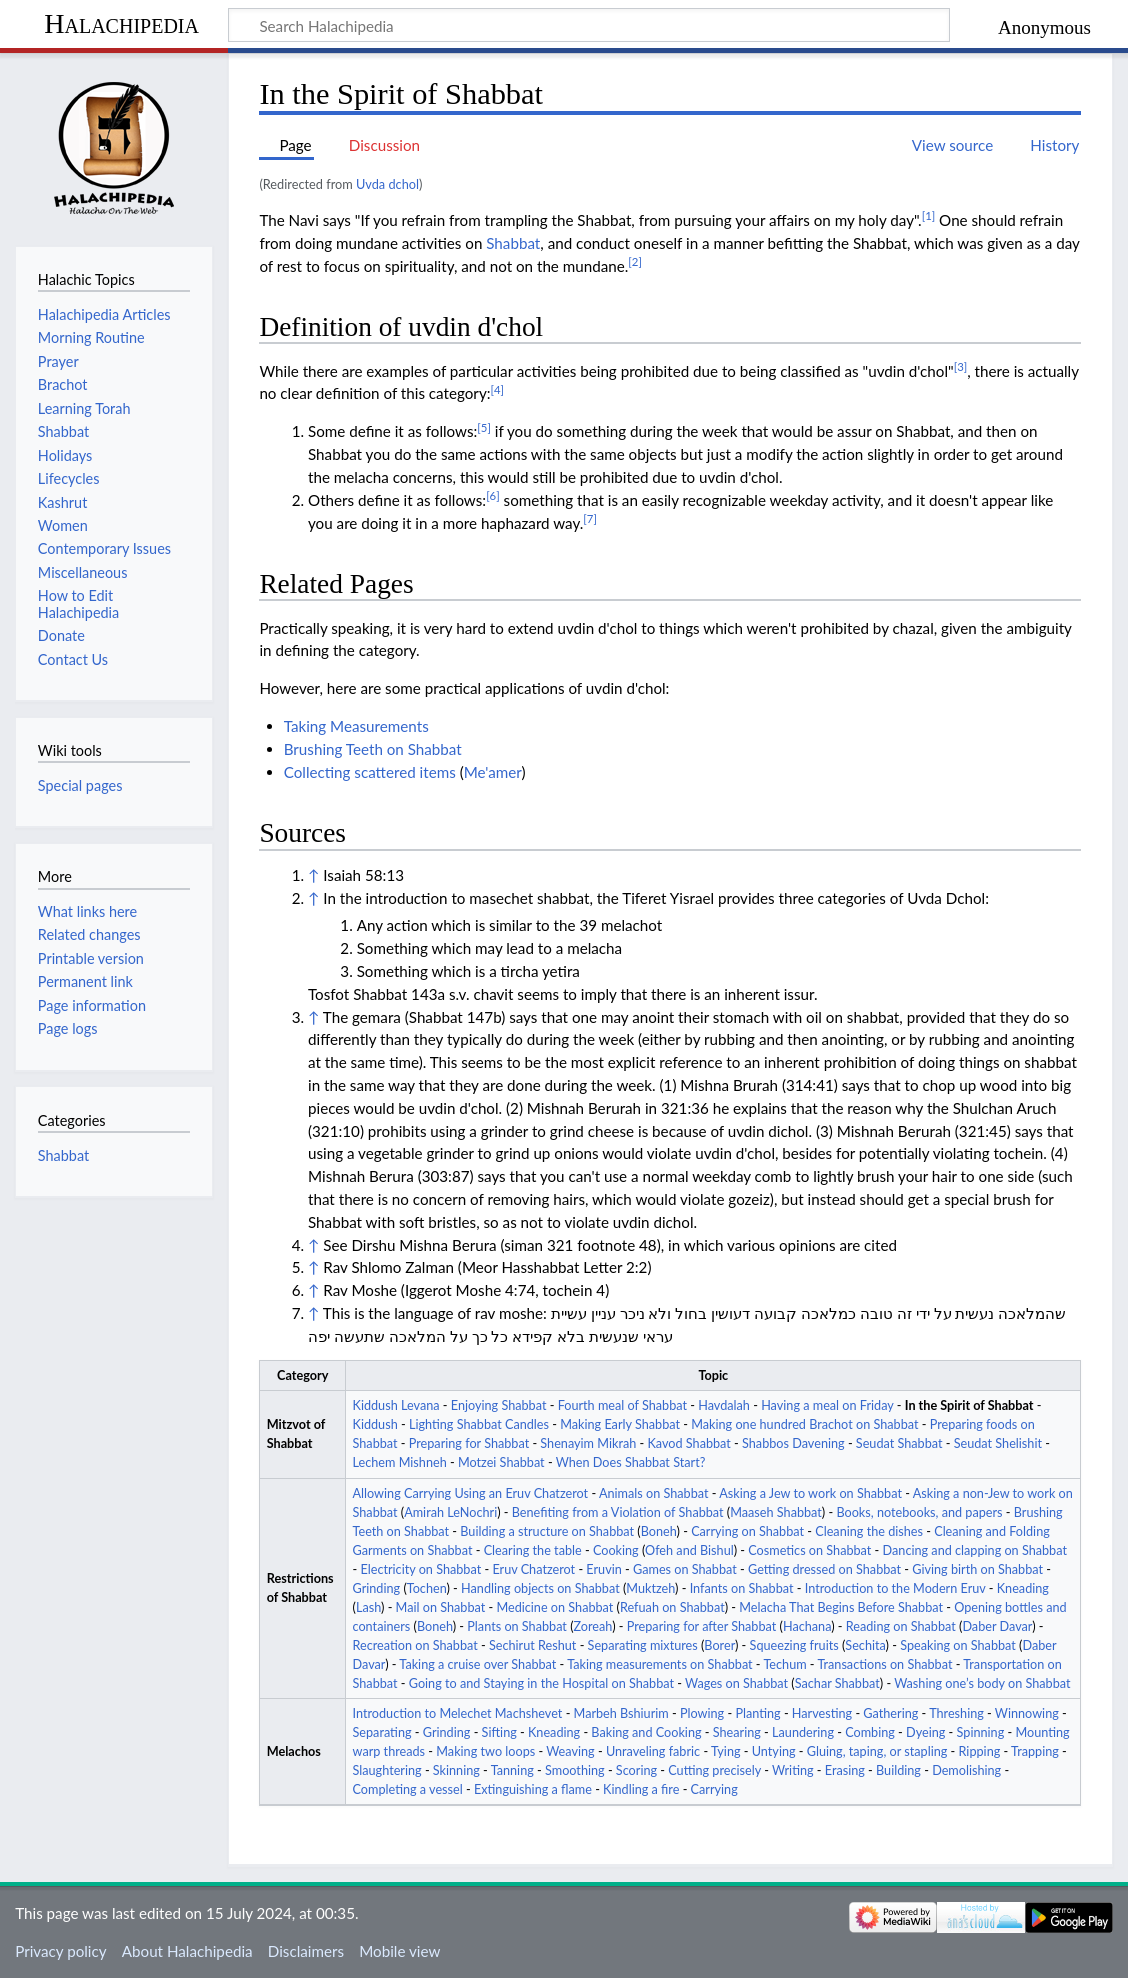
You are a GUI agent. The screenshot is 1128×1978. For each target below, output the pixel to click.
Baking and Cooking (646, 1732)
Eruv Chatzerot (533, 1569)
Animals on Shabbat (654, 1493)
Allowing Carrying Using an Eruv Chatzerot (471, 1493)
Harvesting (822, 1713)
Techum (784, 1664)
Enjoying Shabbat (499, 1405)
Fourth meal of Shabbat (622, 1405)
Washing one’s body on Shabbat (982, 1683)
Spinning (981, 1732)
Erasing (845, 1770)
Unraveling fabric (653, 1751)
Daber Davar (997, 1626)
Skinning (456, 1770)
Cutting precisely (714, 1770)
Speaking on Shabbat (958, 1645)
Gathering (890, 1713)
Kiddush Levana (396, 1405)
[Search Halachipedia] (589, 25)
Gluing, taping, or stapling (877, 1751)
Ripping (980, 1751)
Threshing (956, 1713)
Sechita (865, 1645)
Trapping (1035, 1751)
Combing (870, 1732)
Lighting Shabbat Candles (479, 1424)
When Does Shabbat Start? (631, 1462)
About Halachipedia (187, 1951)
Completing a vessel (408, 1789)
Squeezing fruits (794, 1645)
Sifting (499, 1732)
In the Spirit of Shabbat (969, 1405)
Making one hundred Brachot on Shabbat (804, 1424)
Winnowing (1027, 1713)
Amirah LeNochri (450, 1512)
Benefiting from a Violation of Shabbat (618, 1512)
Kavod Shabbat (688, 1443)
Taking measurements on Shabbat (659, 1664)
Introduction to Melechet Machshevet (458, 1713)
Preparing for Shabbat (469, 1443)
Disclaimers (306, 1951)
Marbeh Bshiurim (621, 1713)
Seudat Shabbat (899, 1443)
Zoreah (593, 1626)
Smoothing (575, 1770)
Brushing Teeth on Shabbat (373, 749)
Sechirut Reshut (532, 1645)
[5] (484, 427)
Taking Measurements (356, 726)
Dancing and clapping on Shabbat (975, 1550)
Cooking (616, 1550)
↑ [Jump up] (313, 875)
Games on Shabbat (685, 1569)
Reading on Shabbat (901, 1626)
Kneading (1023, 1588)
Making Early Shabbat (620, 1424)
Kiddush (375, 1424)
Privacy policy (60, 1951)
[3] (961, 366)
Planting (757, 1713)
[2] (635, 261)
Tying (726, 1751)
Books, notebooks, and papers (919, 1512)
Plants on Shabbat (517, 1626)
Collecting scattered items (370, 772)
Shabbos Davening (793, 1443)
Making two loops (485, 1751)
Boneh (659, 1531)
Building (898, 1770)
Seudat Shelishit (998, 1443)
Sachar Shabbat (837, 1683)
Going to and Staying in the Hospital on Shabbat (541, 1683)
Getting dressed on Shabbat (824, 1569)
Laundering (803, 1732)
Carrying (714, 1789)
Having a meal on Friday (827, 1405)
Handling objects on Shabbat (540, 1588)
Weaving (570, 1751)
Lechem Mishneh (400, 1462)
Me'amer (493, 772)
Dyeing (925, 1732)
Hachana (807, 1626)
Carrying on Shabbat (747, 1531)
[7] (590, 518)
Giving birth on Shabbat (977, 1569)
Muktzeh (650, 1588)
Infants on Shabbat (742, 1588)
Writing (793, 1770)
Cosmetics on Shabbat (809, 1550)
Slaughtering (387, 1770)
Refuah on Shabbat (672, 1607)
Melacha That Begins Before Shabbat (841, 1607)
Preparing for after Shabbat (702, 1626)
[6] (493, 495)
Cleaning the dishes (869, 1531)
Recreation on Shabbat (415, 1645)
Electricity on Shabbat (420, 1569)
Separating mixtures (643, 1645)
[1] (929, 215)
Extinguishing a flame (533, 1789)
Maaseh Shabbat (776, 1512)
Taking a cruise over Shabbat (477, 1664)
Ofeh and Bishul (689, 1550)
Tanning (512, 1770)
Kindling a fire (641, 1789)
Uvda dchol (387, 184)
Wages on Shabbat (736, 1683)
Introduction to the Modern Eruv (895, 1588)
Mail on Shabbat (441, 1607)
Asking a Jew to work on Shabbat (810, 1493)
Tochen (427, 1588)
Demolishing (966, 1770)
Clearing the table (533, 1550)
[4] (498, 389)
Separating (382, 1732)
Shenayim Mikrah (588, 1443)
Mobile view (399, 1951)
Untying (774, 1751)
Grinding (377, 1588)
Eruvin (603, 1569)
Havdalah (724, 1405)
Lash (368, 1607)
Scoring (636, 1770)
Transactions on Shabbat (884, 1664)
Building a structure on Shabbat (547, 1531)
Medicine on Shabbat (554, 1607)
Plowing (702, 1713)
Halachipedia (121, 23)
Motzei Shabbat (501, 1462)
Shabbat (513, 243)
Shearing (737, 1732)
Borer (719, 1645)
